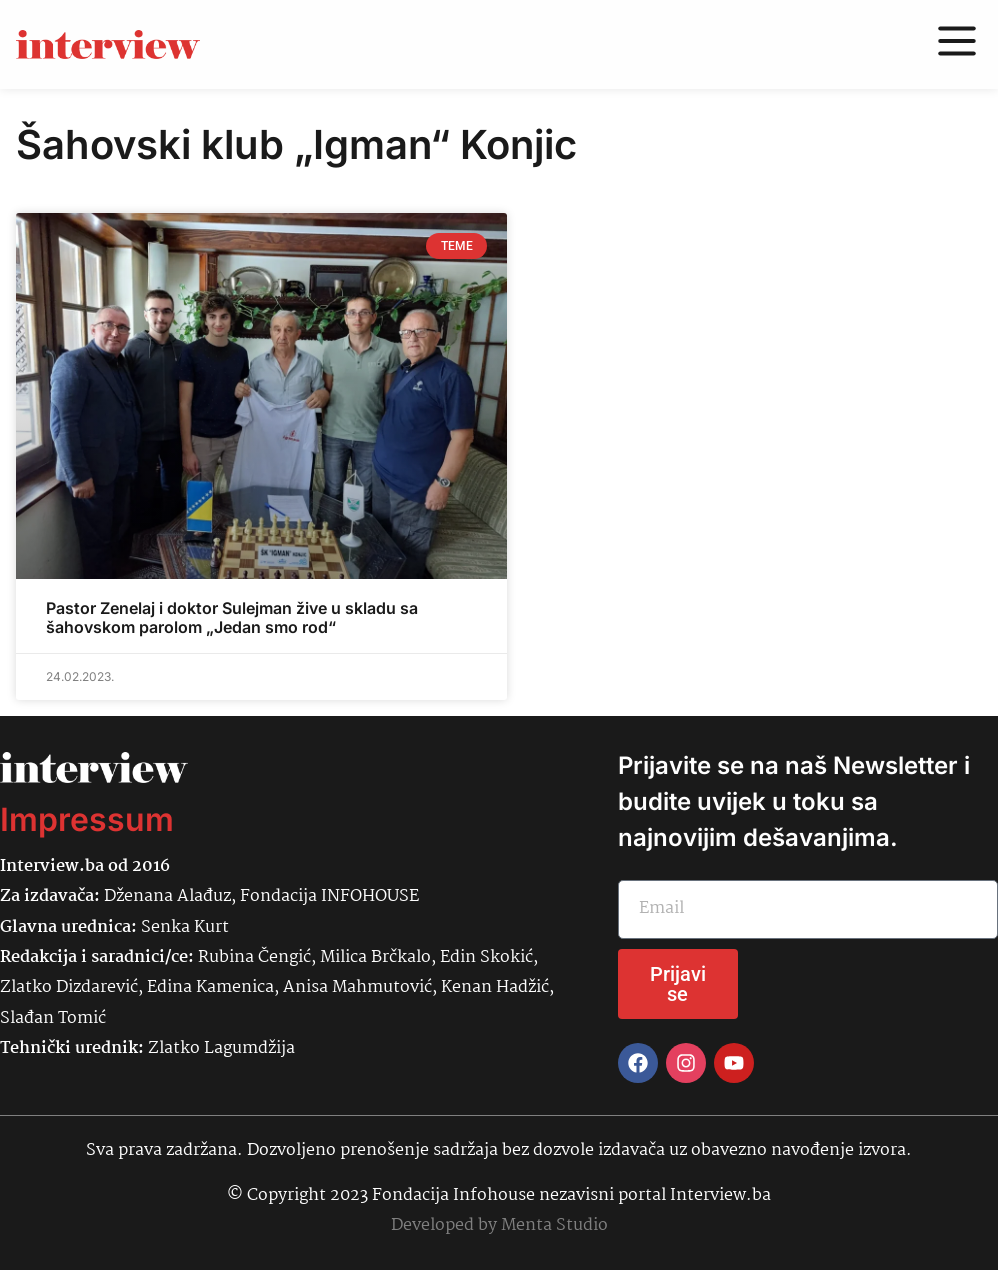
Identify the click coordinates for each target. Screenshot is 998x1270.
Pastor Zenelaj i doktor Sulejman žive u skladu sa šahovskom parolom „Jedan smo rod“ (232, 617)
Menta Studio (554, 1225)
